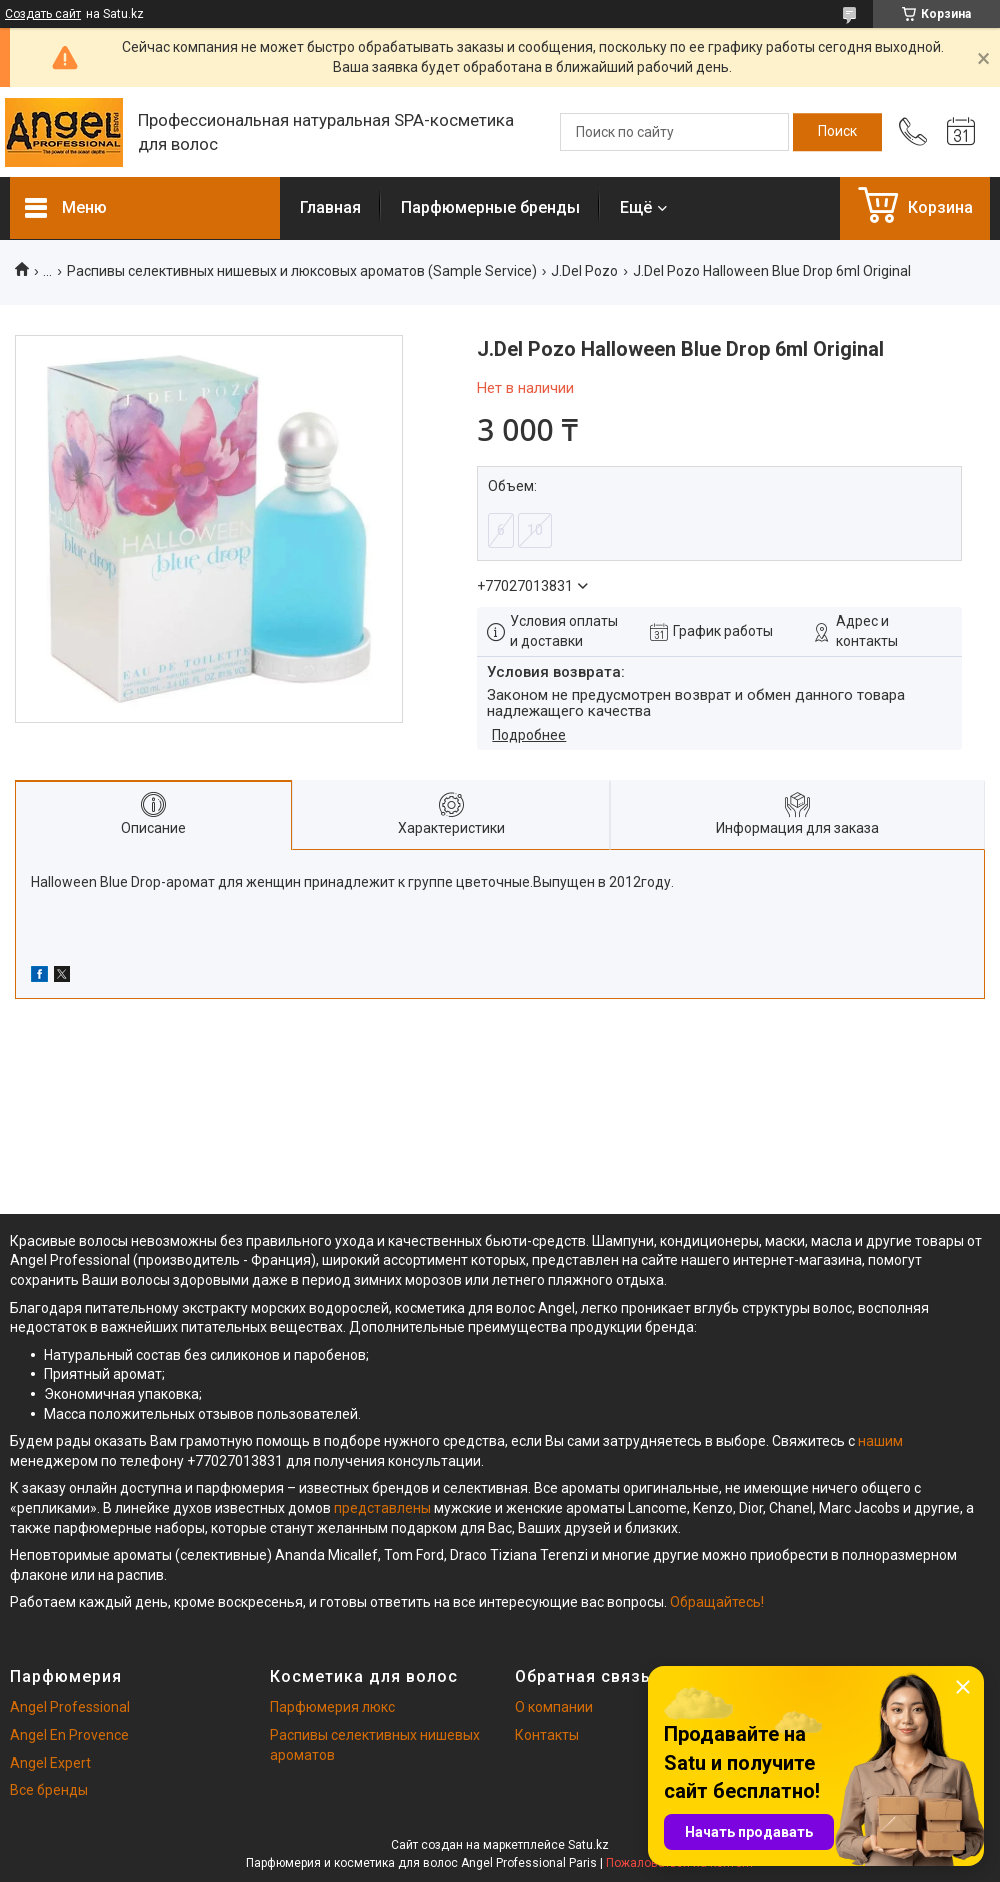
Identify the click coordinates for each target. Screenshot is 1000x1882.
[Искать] (837, 132)
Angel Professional (70, 1707)
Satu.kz (588, 1845)
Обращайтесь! (717, 1602)
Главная (330, 207)
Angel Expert (50, 1763)
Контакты (547, 1735)
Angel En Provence (69, 1735)
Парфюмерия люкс (332, 1707)
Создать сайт (43, 14)
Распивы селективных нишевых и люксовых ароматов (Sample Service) (302, 271)
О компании (554, 1707)
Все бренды (49, 1790)
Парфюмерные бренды (490, 207)
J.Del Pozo (584, 271)
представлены (382, 1508)
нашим (880, 1441)
